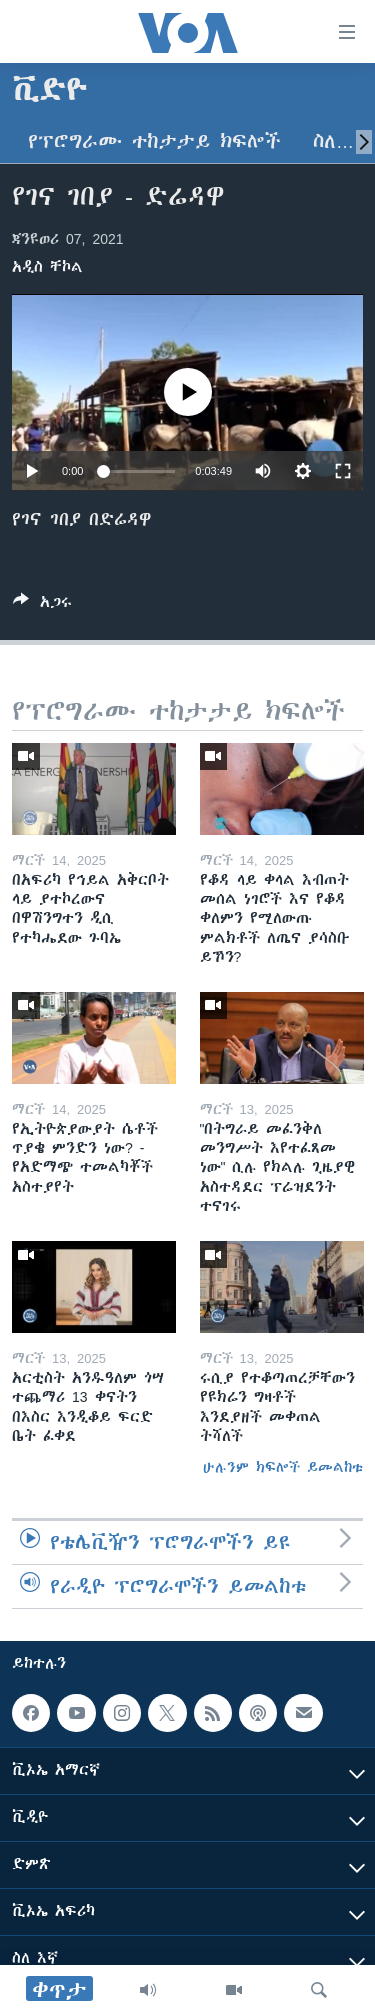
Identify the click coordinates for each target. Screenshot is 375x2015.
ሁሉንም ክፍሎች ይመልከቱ (283, 1467)
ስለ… (333, 141)
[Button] (42, 605)
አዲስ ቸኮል (47, 267)
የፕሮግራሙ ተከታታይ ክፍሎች (154, 141)
